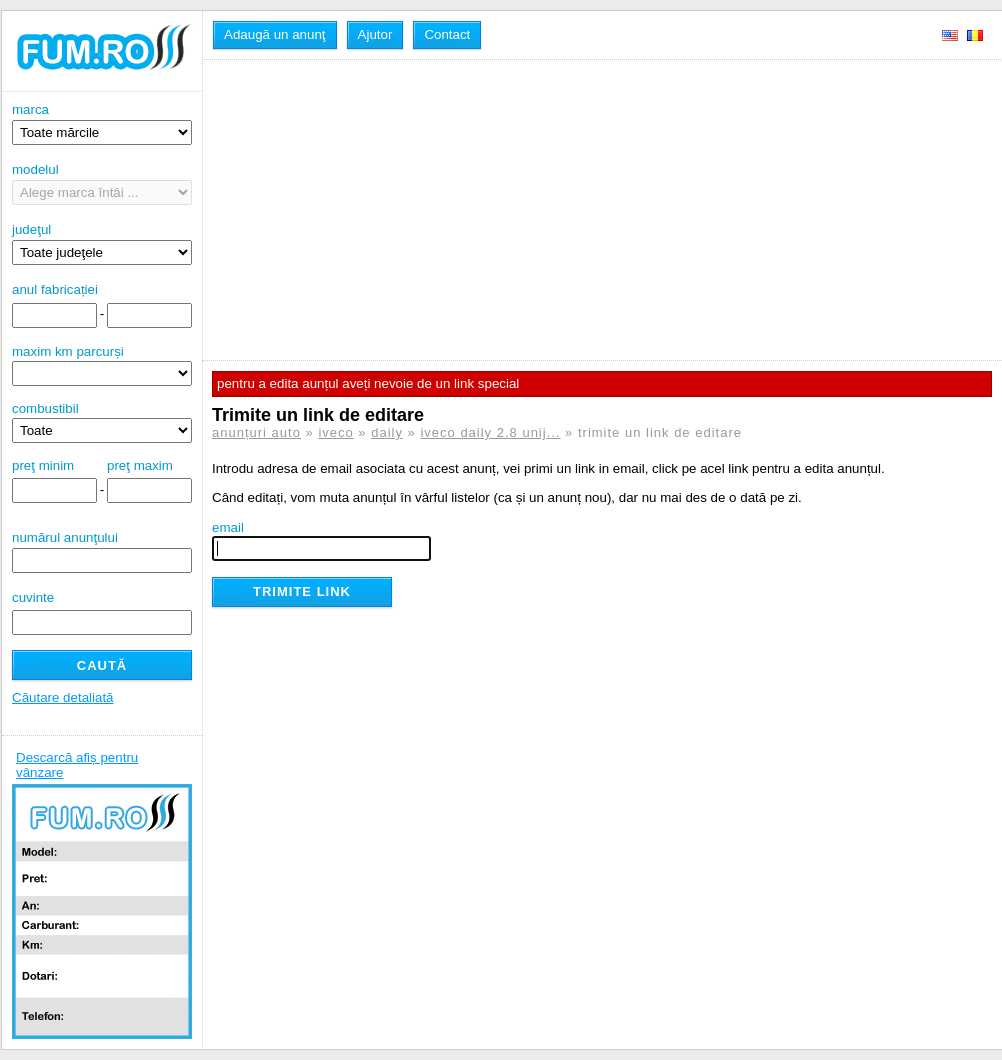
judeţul (102, 243)
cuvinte (33, 597)
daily (387, 432)
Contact (447, 34)
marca (102, 123)
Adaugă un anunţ (275, 34)
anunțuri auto (256, 432)
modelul (102, 183)
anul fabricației (55, 289)
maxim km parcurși (68, 351)
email (228, 527)
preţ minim (43, 465)
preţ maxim (140, 465)
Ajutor (375, 34)
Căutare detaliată (63, 697)
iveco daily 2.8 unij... (490, 432)
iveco (335, 432)
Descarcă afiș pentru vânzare (77, 765)
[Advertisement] (427, 210)
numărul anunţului (102, 551)
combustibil (45, 408)
